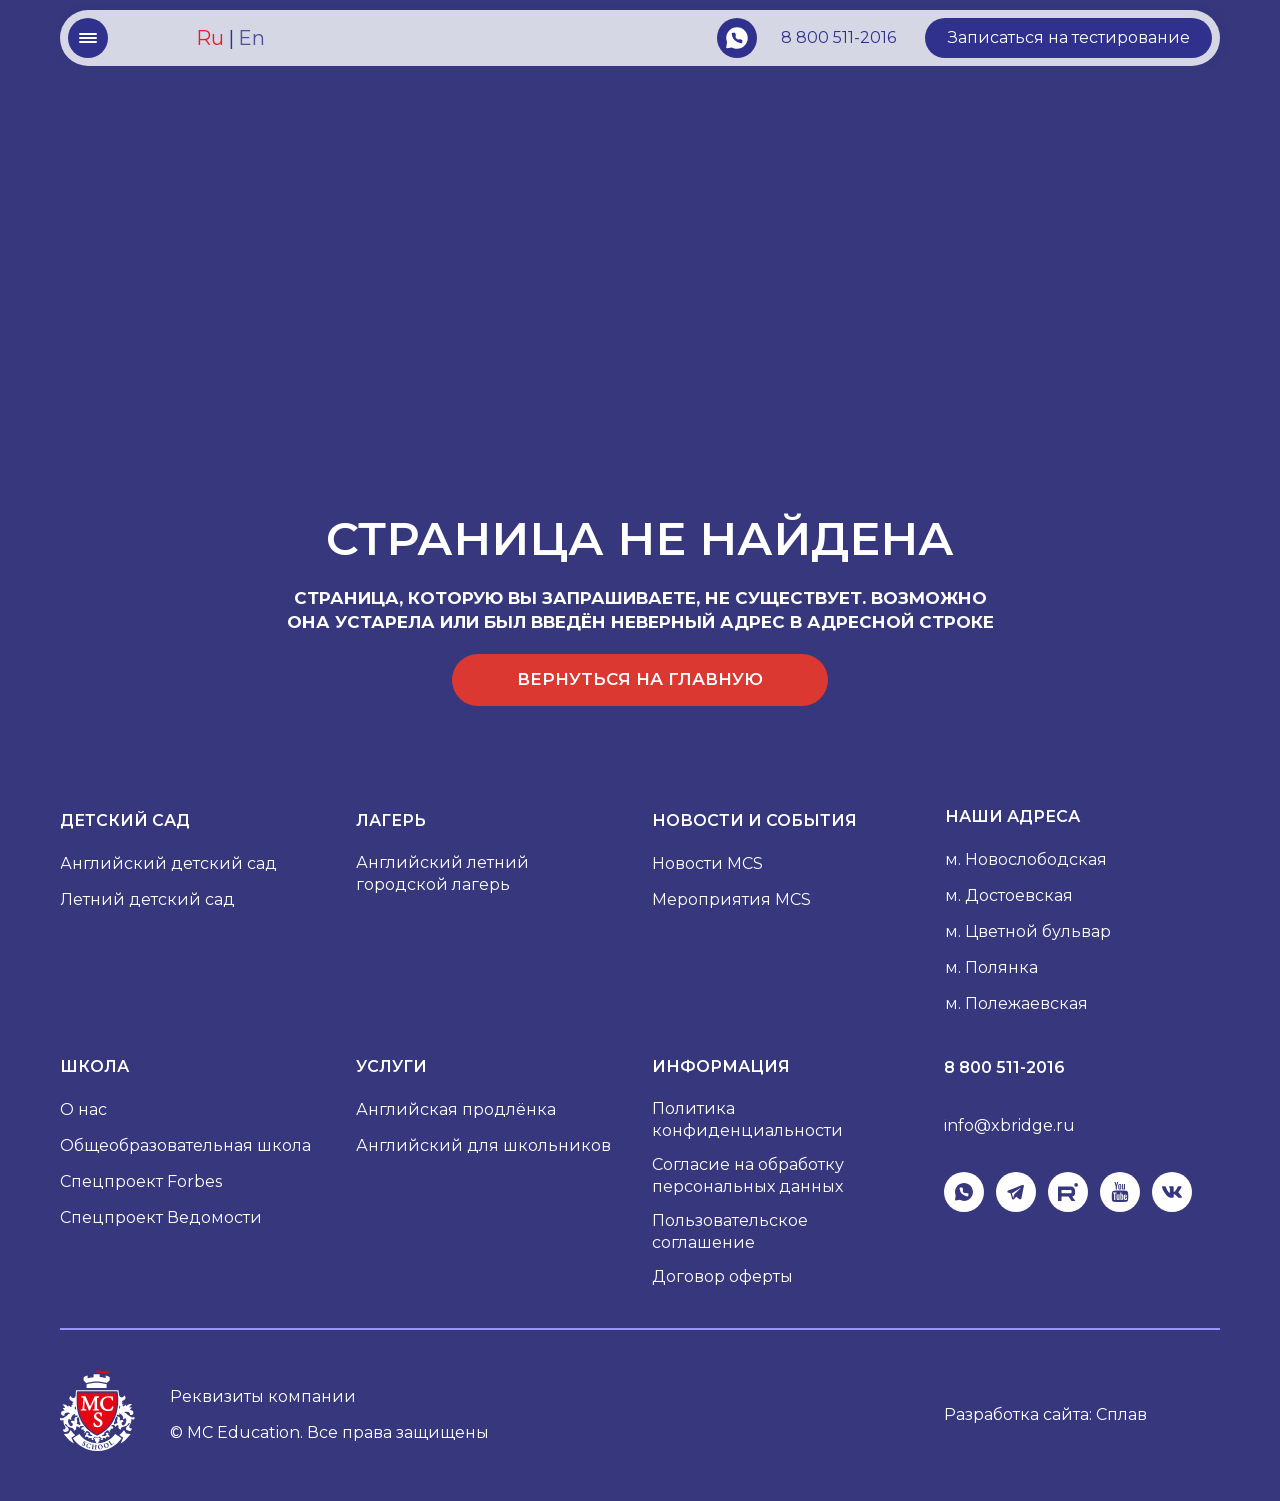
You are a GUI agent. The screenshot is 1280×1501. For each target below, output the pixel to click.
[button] (1068, 38)
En (251, 38)
